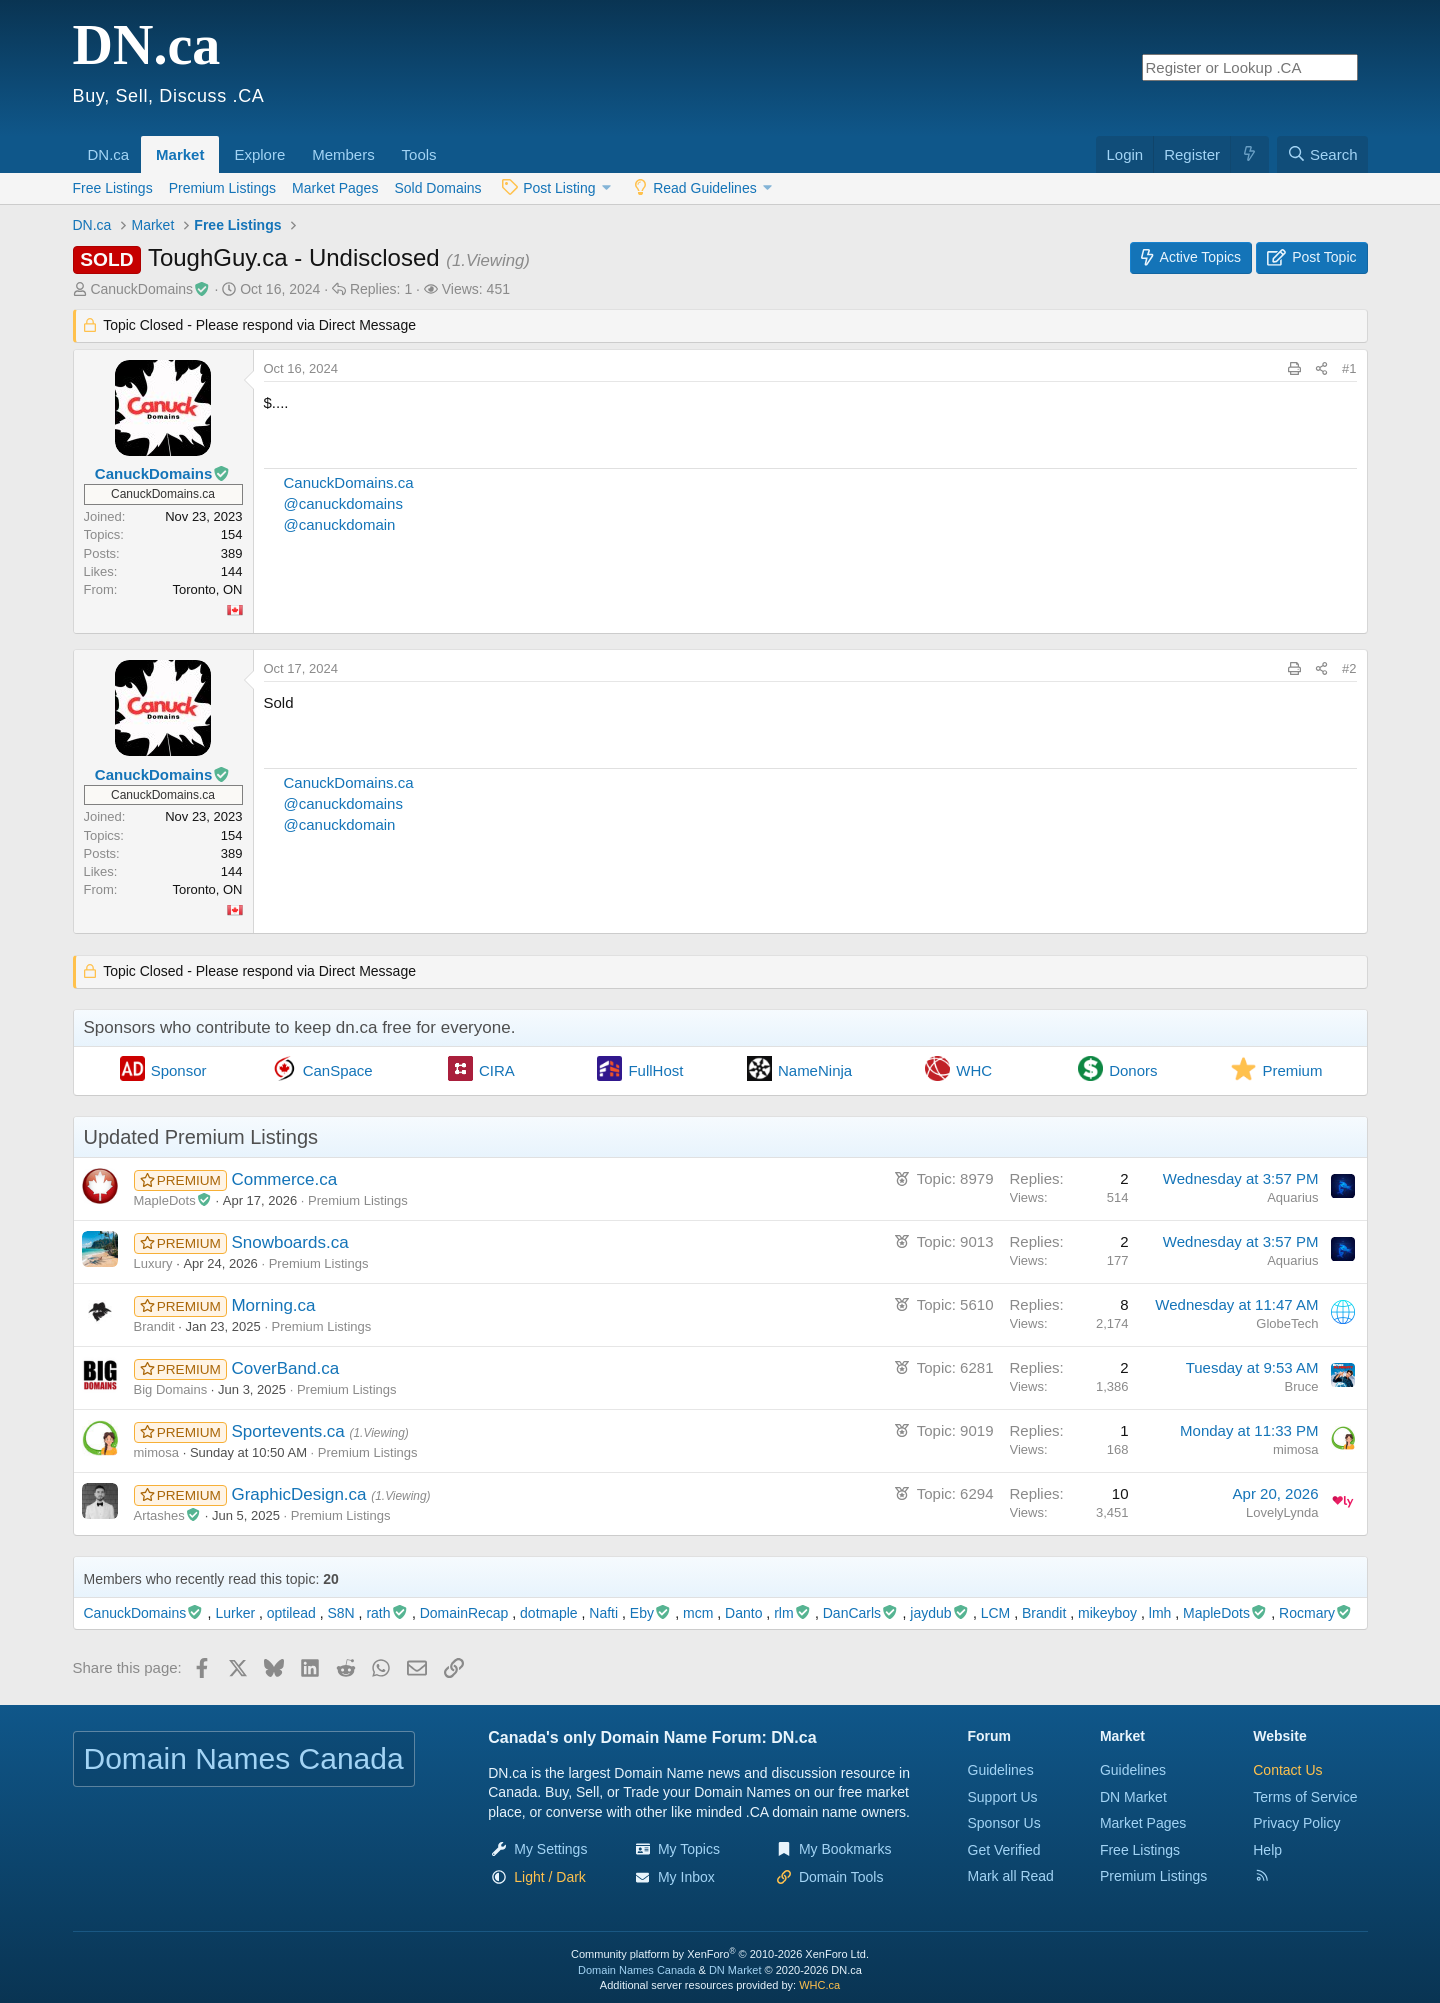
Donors (1133, 1070)
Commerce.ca (284, 1179)
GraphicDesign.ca (301, 1494)
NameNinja (815, 1070)
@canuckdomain (340, 524)
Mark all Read (1011, 1876)
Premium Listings (222, 188)
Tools (419, 154)
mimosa (157, 1452)
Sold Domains (437, 188)
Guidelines (1001, 1770)
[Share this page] (1321, 369)
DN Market (1133, 1797)
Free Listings (113, 188)
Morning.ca (273, 1305)
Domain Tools (841, 1877)
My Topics (689, 1849)
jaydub (939, 1613)
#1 (1349, 368)
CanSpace (338, 1070)
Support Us (1003, 1797)
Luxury (153, 1263)
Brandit (154, 1326)
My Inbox (686, 1877)
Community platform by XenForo (720, 1954)
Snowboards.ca (289, 1242)
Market (180, 154)
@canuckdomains (343, 503)
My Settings (550, 1849)
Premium (1292, 1070)
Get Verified (1004, 1850)
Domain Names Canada (636, 1970)
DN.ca (109, 154)
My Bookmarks (845, 1849)
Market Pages (335, 188)
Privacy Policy (1296, 1823)
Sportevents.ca (290, 1431)
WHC (974, 1070)
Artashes (168, 1515)
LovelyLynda (1282, 1512)
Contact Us (1287, 1770)
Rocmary (1316, 1613)
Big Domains (171, 1389)
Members (343, 154)
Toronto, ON (207, 589)
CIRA (497, 1070)
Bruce (1302, 1386)
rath (387, 1613)
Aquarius (1292, 1197)
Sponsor (179, 1070)
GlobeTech (1287, 1323)
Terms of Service (1305, 1797)
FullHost (655, 1070)
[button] (136, 144)
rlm (792, 1613)
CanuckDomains (150, 289)
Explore (259, 154)
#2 (1349, 668)
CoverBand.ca (285, 1368)
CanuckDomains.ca (349, 482)
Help (1267, 1850)
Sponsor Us (1004, 1823)
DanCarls (861, 1613)
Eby (651, 1613)
